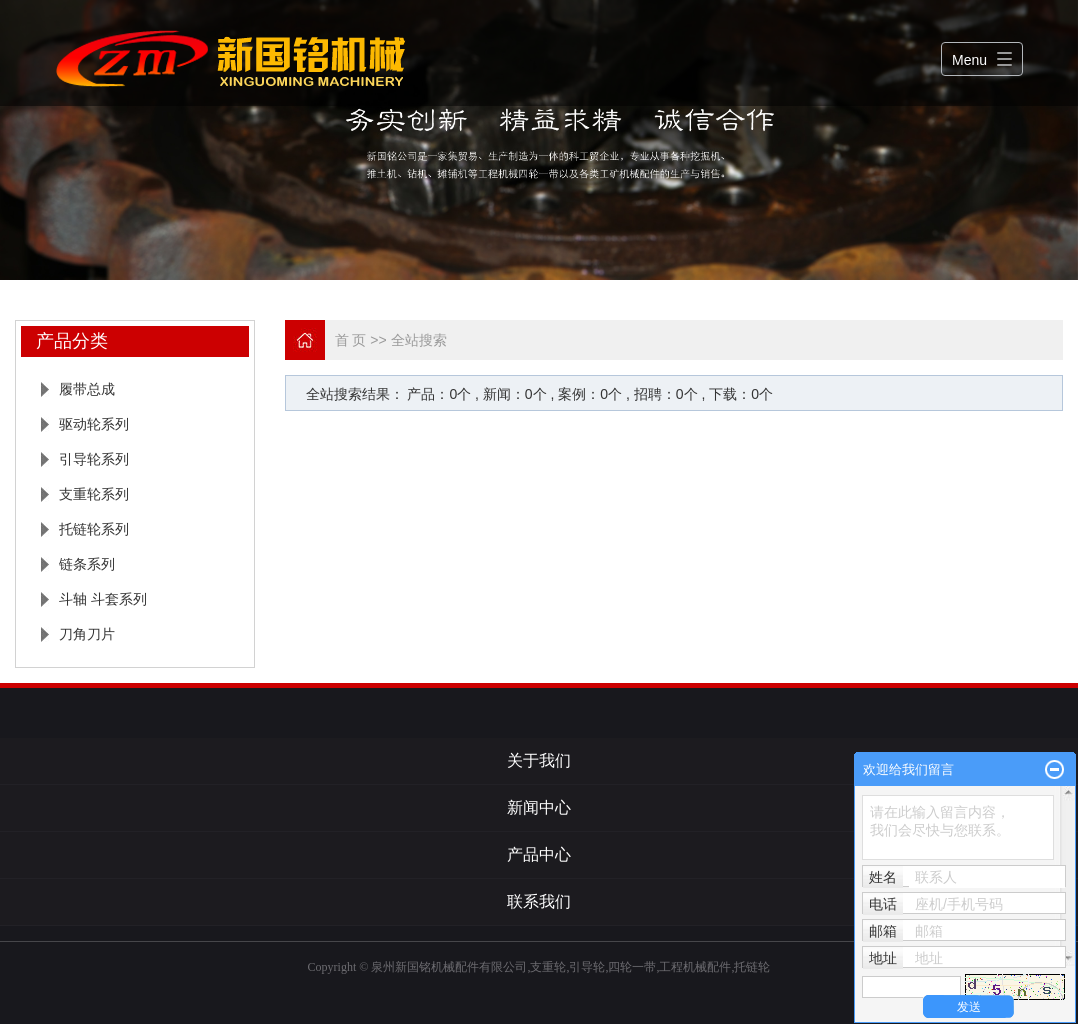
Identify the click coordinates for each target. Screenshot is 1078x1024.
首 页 (351, 340)
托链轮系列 (94, 529)
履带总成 (87, 389)
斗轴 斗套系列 (103, 599)
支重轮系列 (94, 494)
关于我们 (539, 760)
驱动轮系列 (94, 424)
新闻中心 (539, 807)
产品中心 (539, 854)
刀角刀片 (87, 634)
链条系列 (87, 564)
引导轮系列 (94, 459)
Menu (969, 60)
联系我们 (539, 901)
